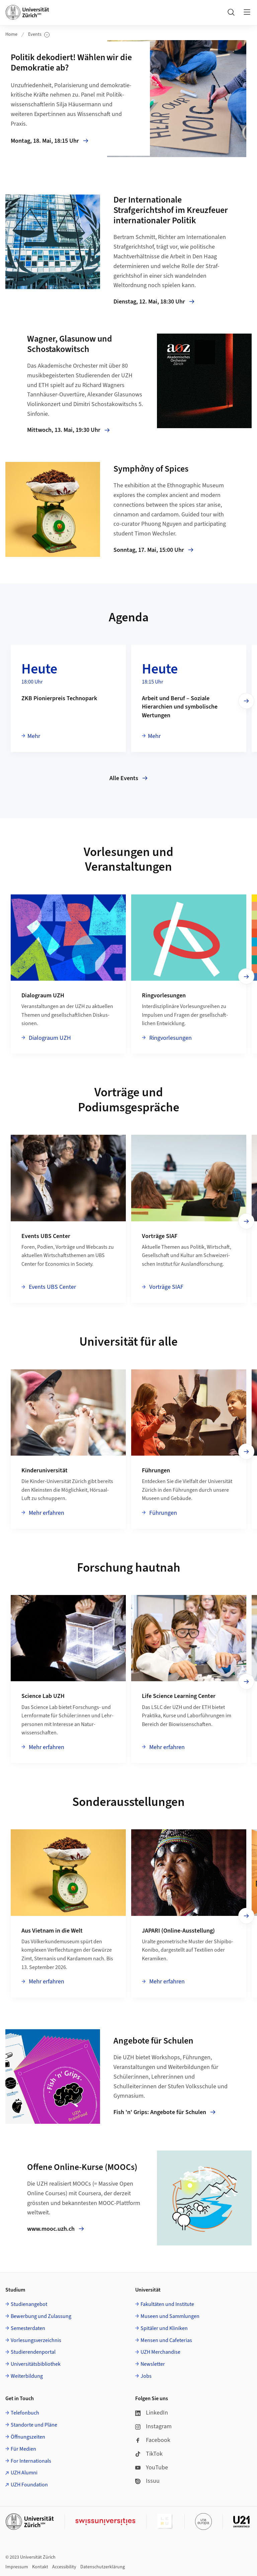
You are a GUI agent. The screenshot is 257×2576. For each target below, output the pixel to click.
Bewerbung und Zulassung (41, 2316)
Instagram (153, 2426)
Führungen (162, 1512)
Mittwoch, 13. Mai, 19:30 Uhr (68, 430)
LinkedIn (151, 2413)
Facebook (152, 2440)
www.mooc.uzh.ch (55, 2229)
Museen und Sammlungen (170, 2316)
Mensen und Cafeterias (166, 2340)
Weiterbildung (27, 2376)
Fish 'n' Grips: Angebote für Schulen (164, 2112)
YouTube (151, 2467)
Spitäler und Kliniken (164, 2328)
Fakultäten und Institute (167, 2304)
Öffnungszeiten (28, 2437)
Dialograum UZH (49, 1037)
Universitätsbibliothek (36, 2364)
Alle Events (128, 778)
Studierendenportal (33, 2352)
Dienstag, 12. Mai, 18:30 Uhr (153, 301)
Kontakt (40, 2567)
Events (39, 34)
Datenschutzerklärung (102, 2567)
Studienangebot (29, 2304)
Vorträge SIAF (165, 1286)
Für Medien (23, 2449)
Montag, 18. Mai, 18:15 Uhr (55, 141)
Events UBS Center (51, 1286)
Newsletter (153, 2364)
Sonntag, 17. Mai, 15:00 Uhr (153, 550)
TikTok (149, 2454)
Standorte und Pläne (34, 2425)
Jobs (146, 2376)
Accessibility (64, 2567)
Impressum (16, 2567)
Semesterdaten (28, 2328)
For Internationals (31, 2461)
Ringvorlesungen (170, 1037)
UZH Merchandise (160, 2352)
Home (11, 34)
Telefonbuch (25, 2413)
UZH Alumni (24, 2472)
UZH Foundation (29, 2484)
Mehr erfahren (45, 1512)
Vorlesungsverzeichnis (36, 2340)
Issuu (147, 2481)
